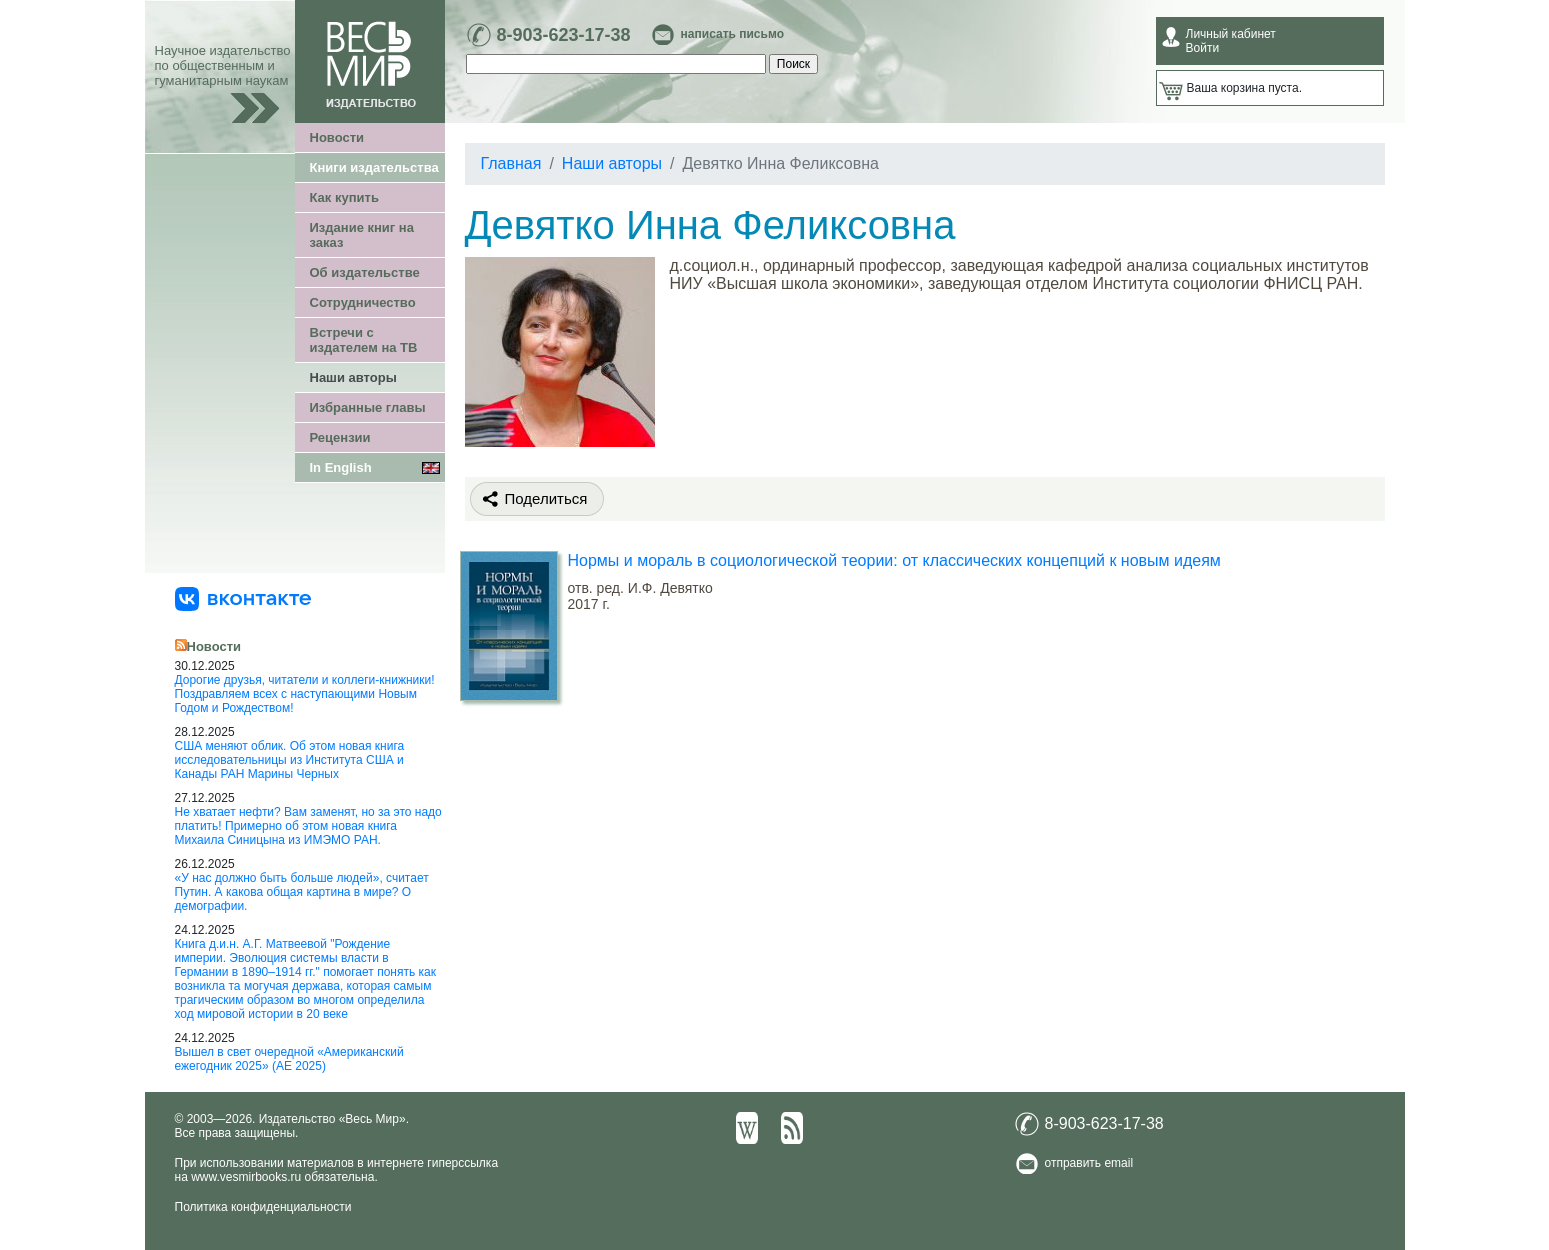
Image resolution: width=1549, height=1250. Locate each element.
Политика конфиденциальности (263, 1207)
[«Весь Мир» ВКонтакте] (243, 598)
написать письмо (732, 34)
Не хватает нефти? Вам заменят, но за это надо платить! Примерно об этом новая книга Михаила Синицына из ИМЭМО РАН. (308, 826)
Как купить (344, 197)
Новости (337, 137)
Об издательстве (365, 272)
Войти (1203, 48)
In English (341, 467)
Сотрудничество (363, 302)
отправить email (1089, 1163)
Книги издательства (374, 167)
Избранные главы (368, 407)
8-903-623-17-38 (564, 35)
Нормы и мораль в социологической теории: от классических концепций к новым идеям (894, 560)
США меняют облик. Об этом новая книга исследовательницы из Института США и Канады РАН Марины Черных (290, 760)
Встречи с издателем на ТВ (364, 340)
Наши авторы (353, 377)
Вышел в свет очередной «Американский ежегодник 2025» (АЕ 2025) (289, 1059)
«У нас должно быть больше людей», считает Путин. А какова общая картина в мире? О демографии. (302, 892)
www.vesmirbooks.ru (246, 1177)
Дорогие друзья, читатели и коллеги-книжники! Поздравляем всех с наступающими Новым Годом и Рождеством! (305, 694)
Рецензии (340, 437)
